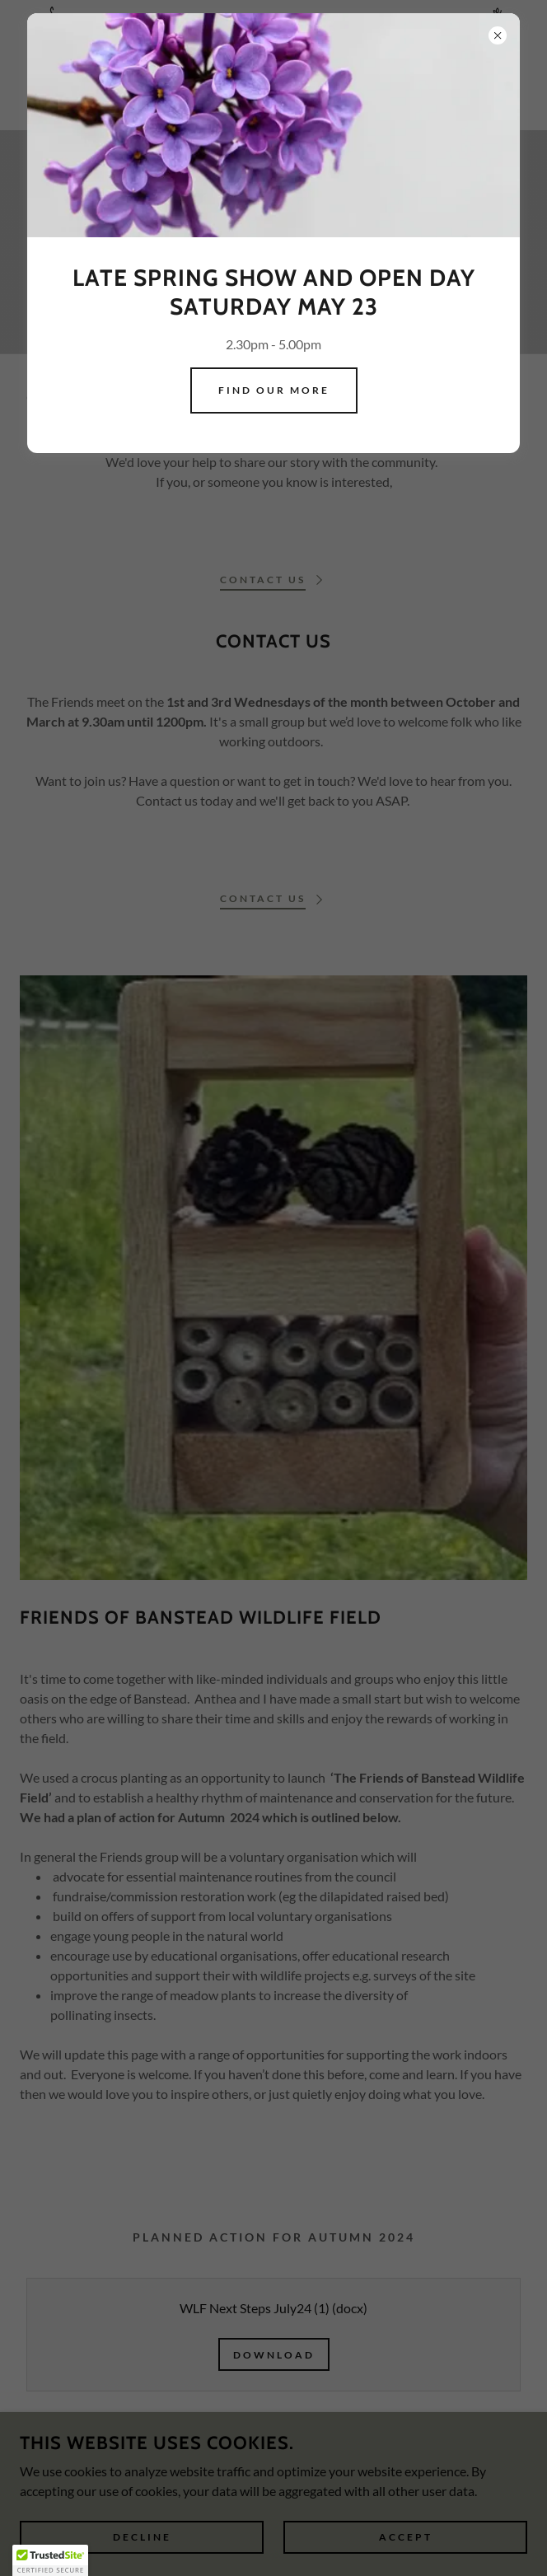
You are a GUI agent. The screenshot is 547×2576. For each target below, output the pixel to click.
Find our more (274, 390)
